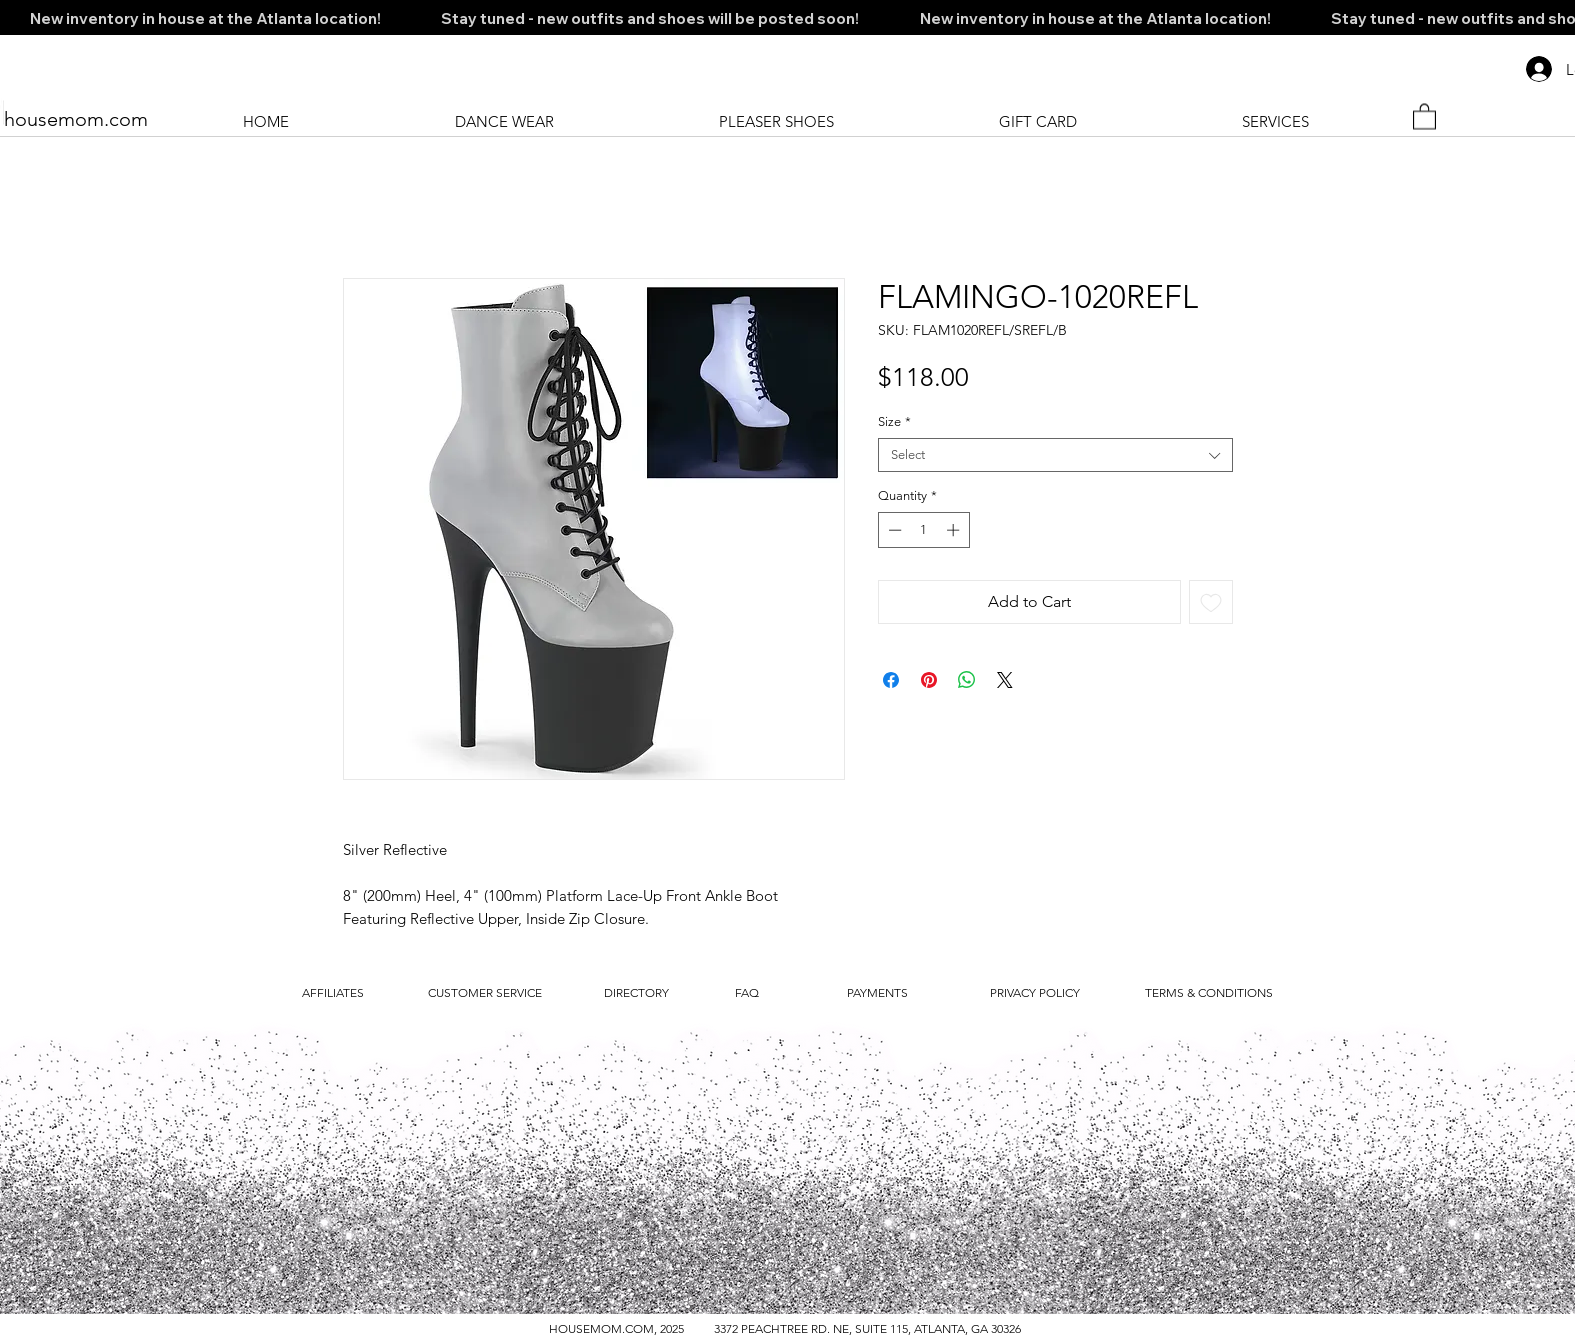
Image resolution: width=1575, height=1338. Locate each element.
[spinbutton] (923, 530)
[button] (1424, 115)
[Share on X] (1005, 680)
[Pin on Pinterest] (929, 680)
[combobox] (1055, 455)
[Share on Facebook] (891, 680)
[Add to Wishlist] (1211, 602)
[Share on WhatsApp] (967, 680)
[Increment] (955, 530)
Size (894, 421)
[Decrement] (893, 530)
